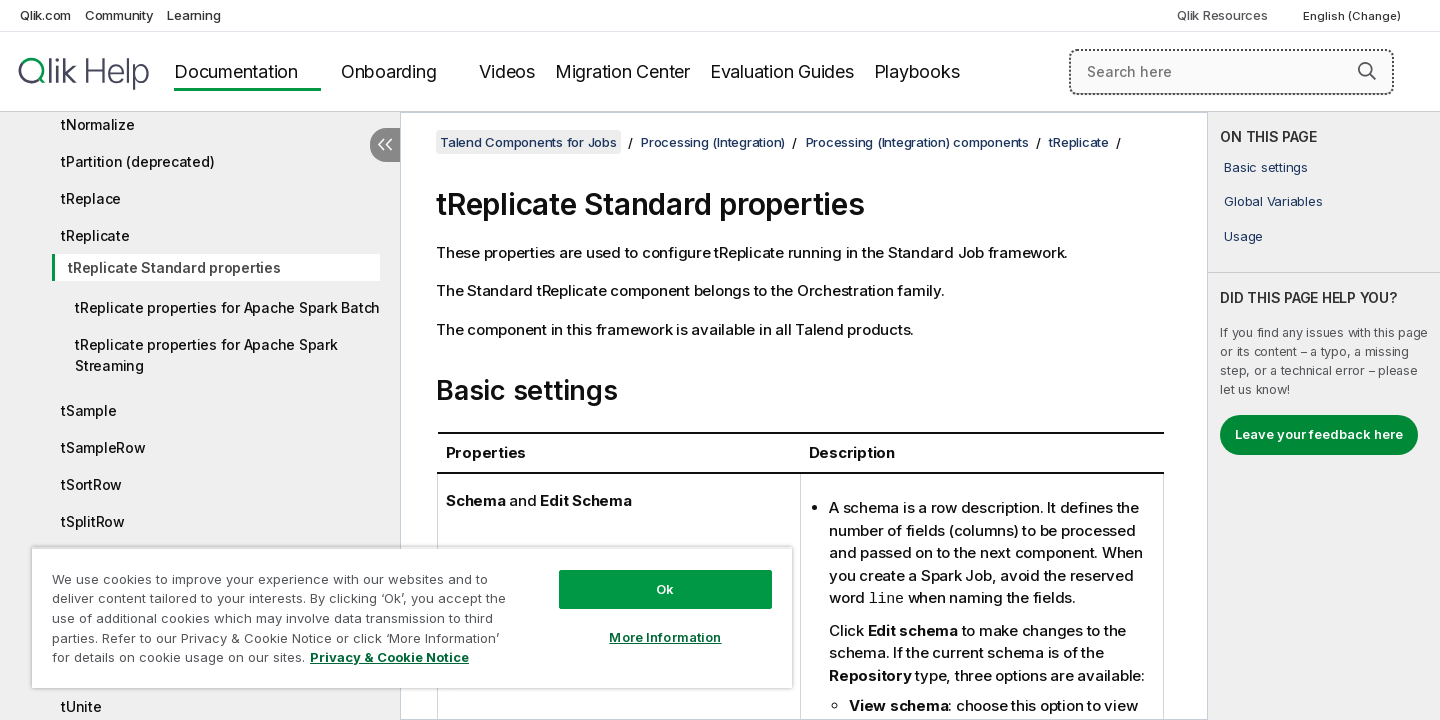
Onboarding (389, 71)
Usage (1243, 236)
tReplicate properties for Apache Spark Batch (227, 307)
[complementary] (1324, 416)
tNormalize (98, 124)
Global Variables (1273, 201)
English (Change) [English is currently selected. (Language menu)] (1353, 16)
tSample (88, 410)
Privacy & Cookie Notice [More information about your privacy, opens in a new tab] (389, 657)
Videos (507, 71)
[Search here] (1231, 72)
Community (119, 15)
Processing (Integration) (713, 142)
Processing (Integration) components (917, 142)
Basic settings (1266, 167)
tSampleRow (103, 447)
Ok (665, 589)
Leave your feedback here (1319, 434)
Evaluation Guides (782, 71)
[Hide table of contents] (385, 145)
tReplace (91, 198)
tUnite (81, 706)
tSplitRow (93, 521)
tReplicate (95, 235)
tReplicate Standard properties (174, 267)
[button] (1367, 71)
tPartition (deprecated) (137, 161)
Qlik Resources (1222, 15)
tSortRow (91, 484)
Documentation (236, 71)
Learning (193, 15)
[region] (412, 617)
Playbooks (917, 71)
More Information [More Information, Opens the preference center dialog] (665, 637)
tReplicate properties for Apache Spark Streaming (206, 355)
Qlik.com (45, 15)
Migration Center (622, 71)
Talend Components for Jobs (528, 142)
